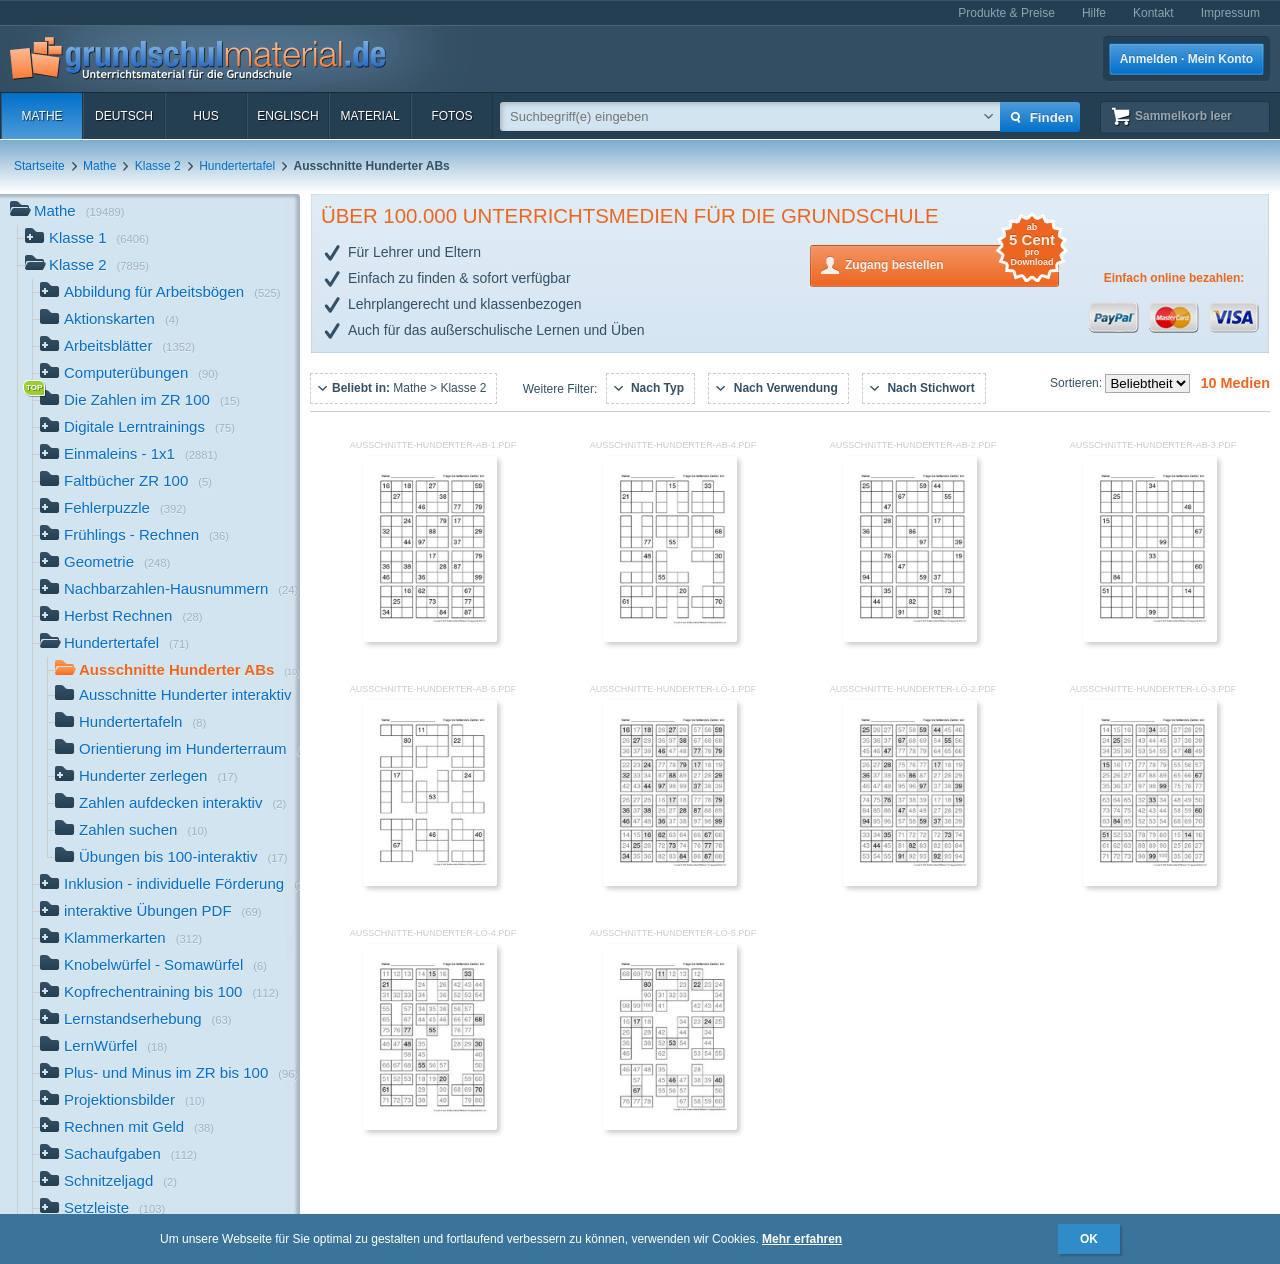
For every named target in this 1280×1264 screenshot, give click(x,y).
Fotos (451, 116)
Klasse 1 (87, 239)
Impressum (1230, 13)
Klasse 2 (158, 166)
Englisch (287, 116)
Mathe (41, 116)
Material (369, 116)
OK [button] (1089, 1239)
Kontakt (1153, 13)
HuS (205, 116)
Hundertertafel (237, 166)
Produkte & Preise (1006, 13)
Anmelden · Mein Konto (1186, 59)
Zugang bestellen (952, 263)
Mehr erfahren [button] (802, 1239)
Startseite (39, 166)
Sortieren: (1077, 383)
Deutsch (124, 116)
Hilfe (1094, 13)
